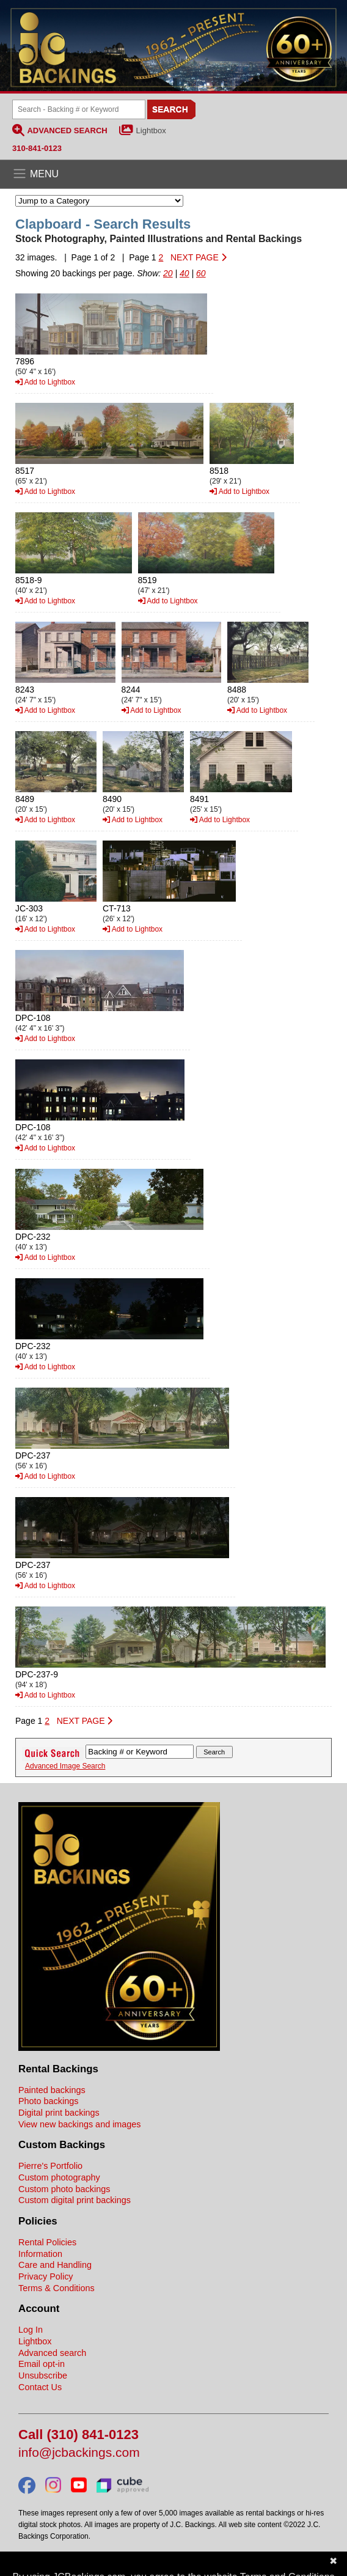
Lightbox (151, 130)
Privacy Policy (45, 2276)
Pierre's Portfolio (50, 2166)
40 (184, 273)
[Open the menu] (173, 174)
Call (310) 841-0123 (78, 2435)
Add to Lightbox (45, 382)
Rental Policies (47, 2242)
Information (40, 2254)
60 (201, 273)
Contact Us (40, 2387)
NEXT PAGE (198, 257)
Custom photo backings (64, 2189)
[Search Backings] (78, 109)
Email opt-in (41, 2364)
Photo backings (48, 2101)
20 (168, 273)
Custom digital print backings (74, 2200)
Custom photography (59, 2177)
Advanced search (52, 2353)
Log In (30, 2330)
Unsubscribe (42, 2375)
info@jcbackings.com (79, 2453)
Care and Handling (55, 2265)
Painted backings (52, 2090)
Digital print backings (59, 2113)
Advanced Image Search (65, 1766)
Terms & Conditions (56, 2288)
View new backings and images (79, 2124)
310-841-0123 (37, 148)
